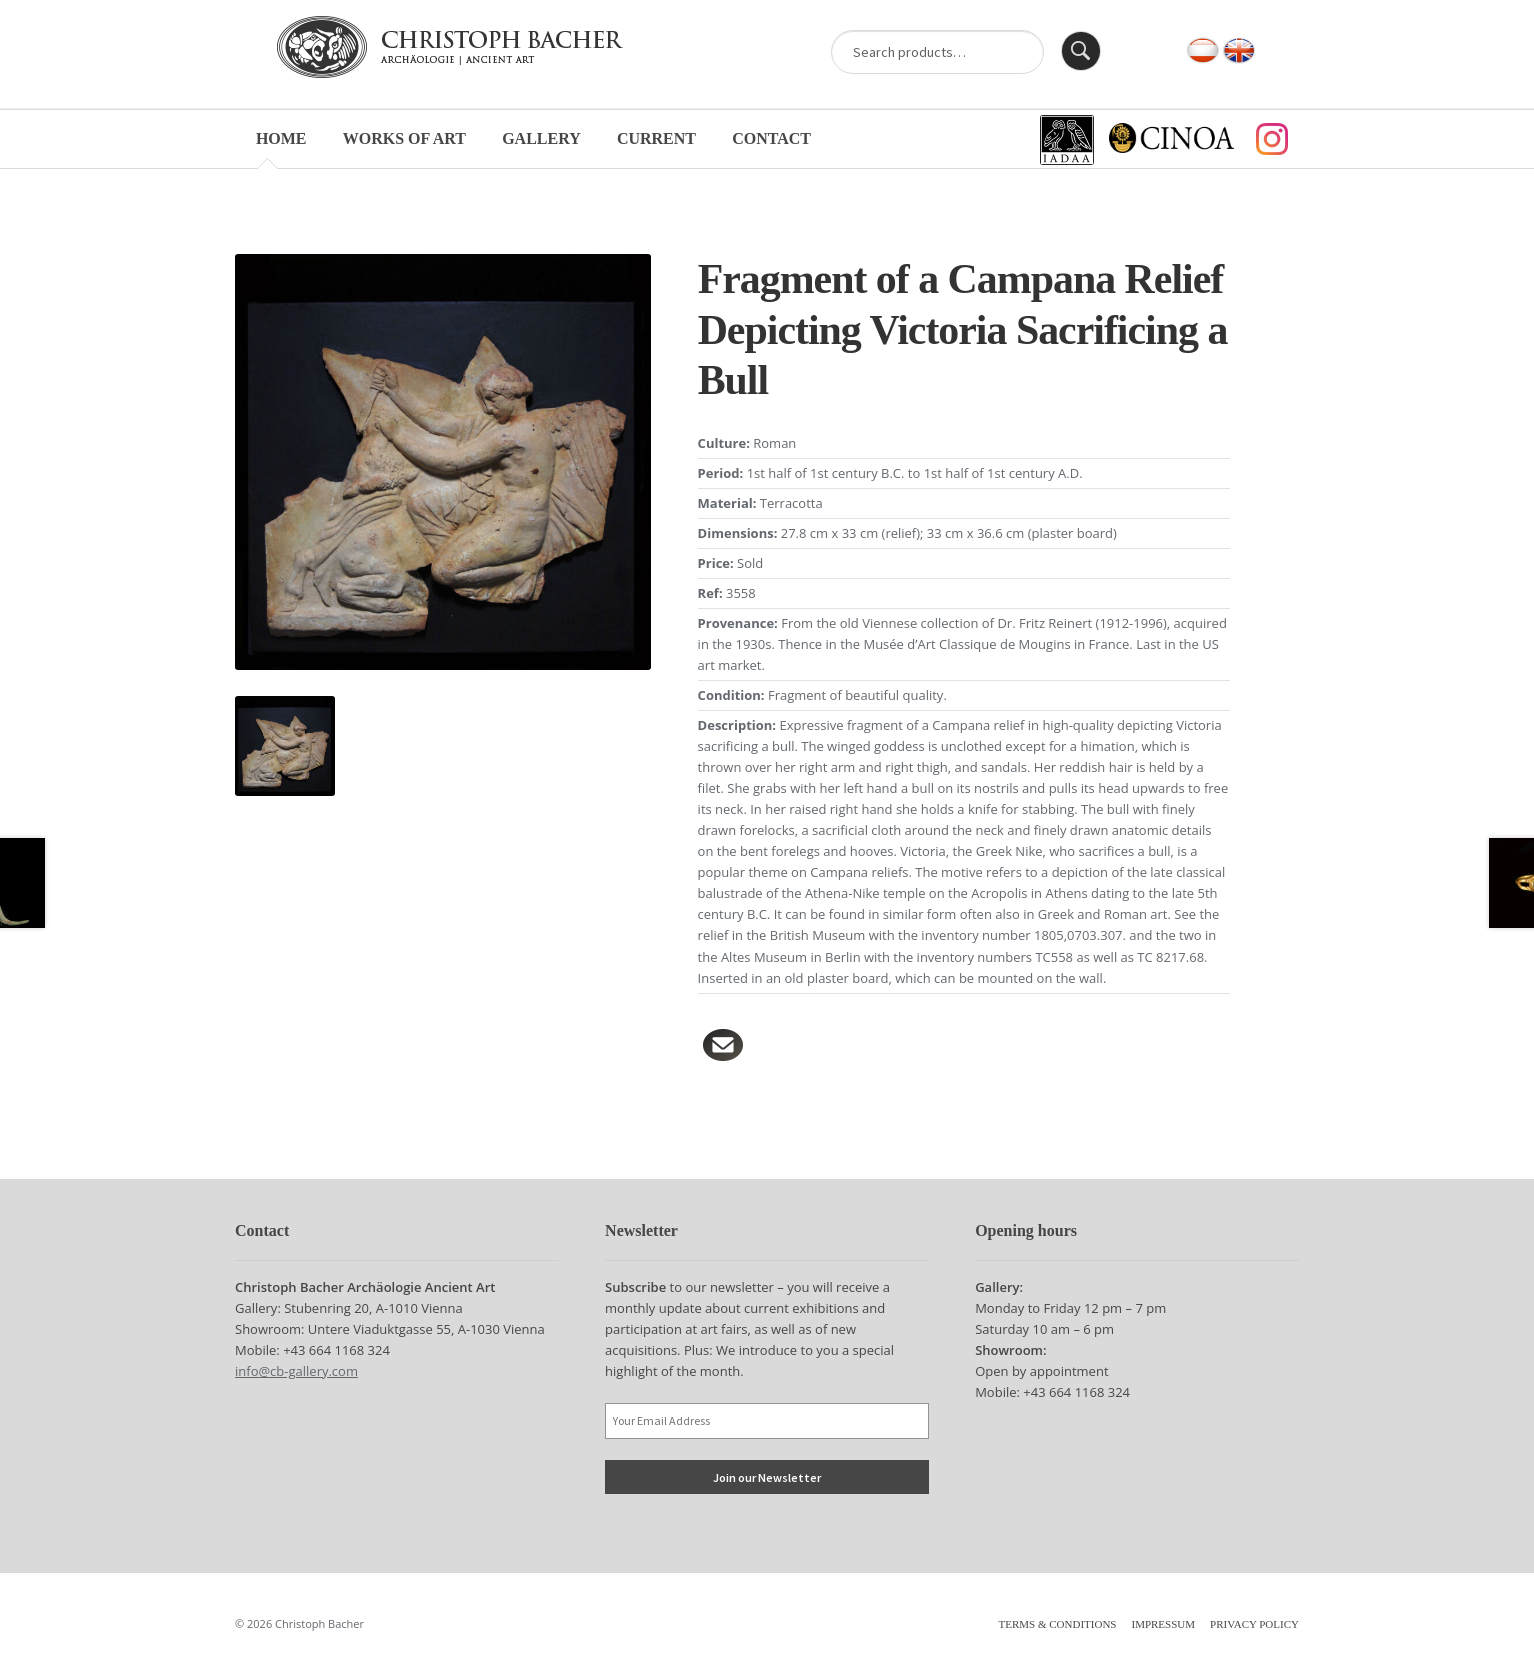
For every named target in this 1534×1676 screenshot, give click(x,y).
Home (281, 138)
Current (656, 138)
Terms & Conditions (1058, 1624)
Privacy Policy (1254, 1624)
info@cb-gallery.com (296, 1371)
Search (1081, 51)
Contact (771, 138)
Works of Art (404, 138)
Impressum (1163, 1624)
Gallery (541, 138)
